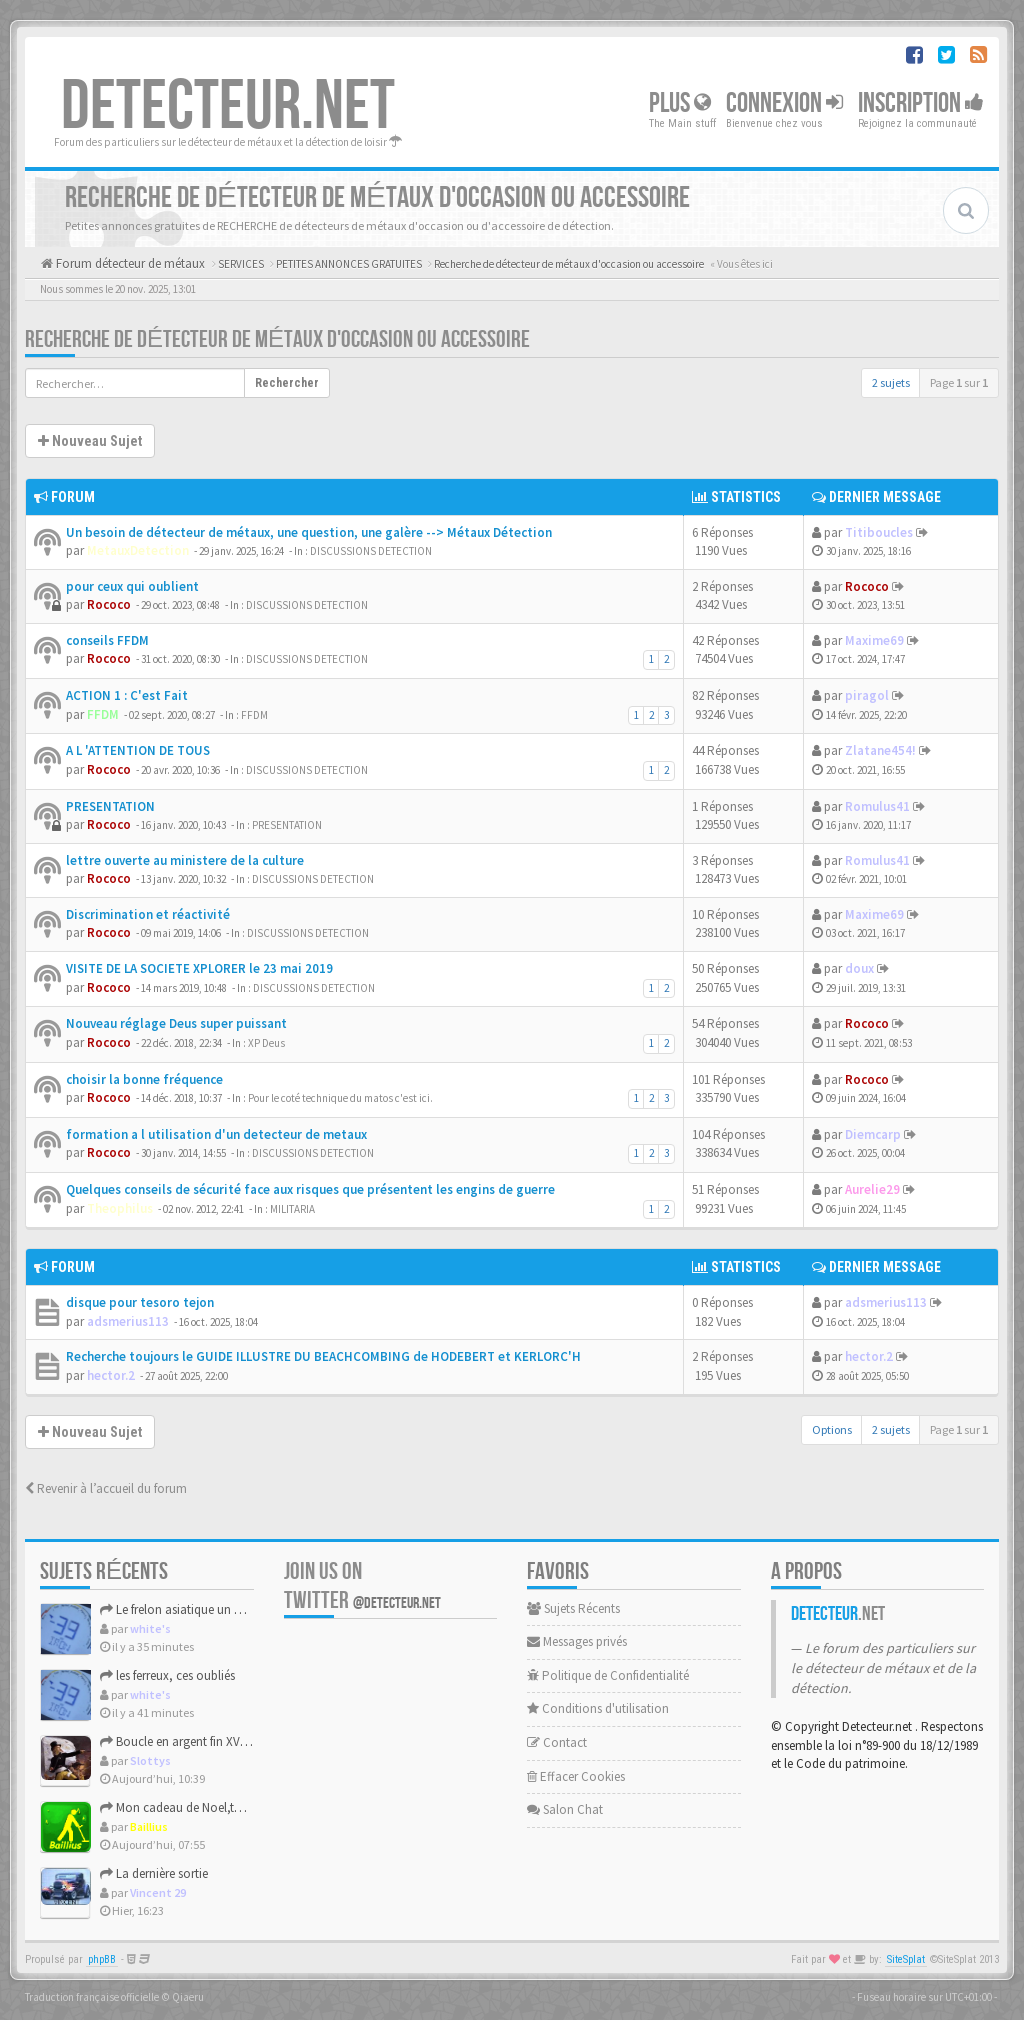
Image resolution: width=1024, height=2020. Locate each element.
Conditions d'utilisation (598, 1708)
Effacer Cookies (576, 1776)
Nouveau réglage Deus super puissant (176, 1023)
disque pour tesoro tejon (140, 1302)
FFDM (103, 714)
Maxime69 (874, 640)
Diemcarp (873, 1134)
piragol (867, 695)
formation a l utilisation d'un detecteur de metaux (216, 1134)
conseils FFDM (107, 640)
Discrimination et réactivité (148, 914)
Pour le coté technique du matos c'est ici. (340, 1098)
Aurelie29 (872, 1189)
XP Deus (266, 1043)
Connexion (784, 103)
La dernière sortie (154, 1873)
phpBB (102, 1959)
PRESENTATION (110, 806)
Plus (680, 103)
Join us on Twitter (362, 1586)
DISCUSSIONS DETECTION (371, 551)
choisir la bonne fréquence (144, 1079)
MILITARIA (292, 1209)
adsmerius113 (128, 1321)
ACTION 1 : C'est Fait (127, 695)
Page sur (959, 382)
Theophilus (120, 1208)
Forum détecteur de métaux (129, 263)
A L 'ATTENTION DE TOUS (138, 750)
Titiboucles (879, 532)
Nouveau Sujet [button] (90, 441)
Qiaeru (188, 1997)
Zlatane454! (880, 750)
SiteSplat (906, 1959)
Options (832, 1429)
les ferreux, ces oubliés (167, 1675)
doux (859, 968)
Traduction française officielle (92, 1997)
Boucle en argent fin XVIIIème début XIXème (224, 1741)
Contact (557, 1742)
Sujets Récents (573, 1608)
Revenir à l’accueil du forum (106, 1488)
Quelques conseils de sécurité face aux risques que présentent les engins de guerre (310, 1189)
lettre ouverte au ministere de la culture (185, 860)
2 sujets (891, 382)
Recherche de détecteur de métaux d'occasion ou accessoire (277, 339)
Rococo (109, 604)
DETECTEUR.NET (228, 107)
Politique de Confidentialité (608, 1675)
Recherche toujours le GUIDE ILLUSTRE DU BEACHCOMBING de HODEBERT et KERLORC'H (323, 1356)
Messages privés (577, 1641)
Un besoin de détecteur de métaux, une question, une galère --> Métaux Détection (309, 532)
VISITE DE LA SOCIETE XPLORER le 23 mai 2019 (199, 968)
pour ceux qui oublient (132, 586)
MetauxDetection (138, 550)
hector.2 (111, 1375)
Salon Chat (565, 1809)
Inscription (921, 103)
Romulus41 (877, 806)
